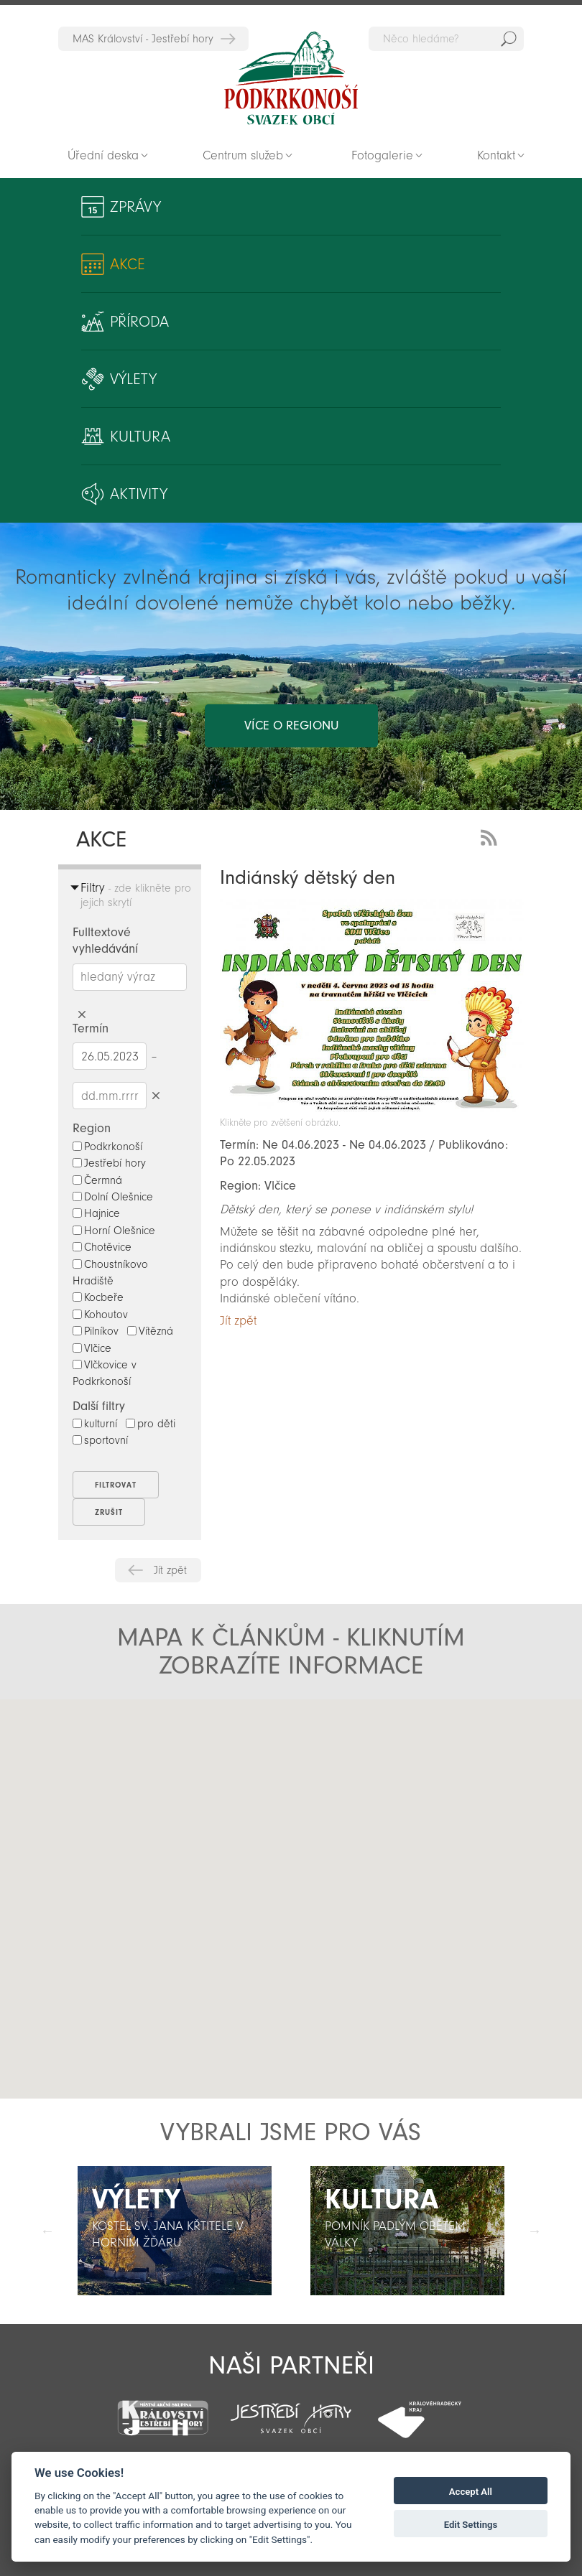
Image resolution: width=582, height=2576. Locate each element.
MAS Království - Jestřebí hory (143, 38)
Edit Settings (471, 2524)
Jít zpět (170, 1570)
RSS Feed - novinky (491, 836)
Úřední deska (103, 155)
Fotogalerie (382, 155)
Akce (127, 264)
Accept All (470, 2491)
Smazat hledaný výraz (81, 1014)
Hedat (509, 39)
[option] (174, 2230)
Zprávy (135, 206)
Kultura (140, 436)
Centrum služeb (243, 155)
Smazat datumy (155, 1095)
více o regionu (291, 725)
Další (534, 2230)
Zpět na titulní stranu (291, 78)
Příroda (139, 321)
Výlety (133, 379)
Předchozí (47, 2230)
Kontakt (496, 155)
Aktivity (138, 494)
